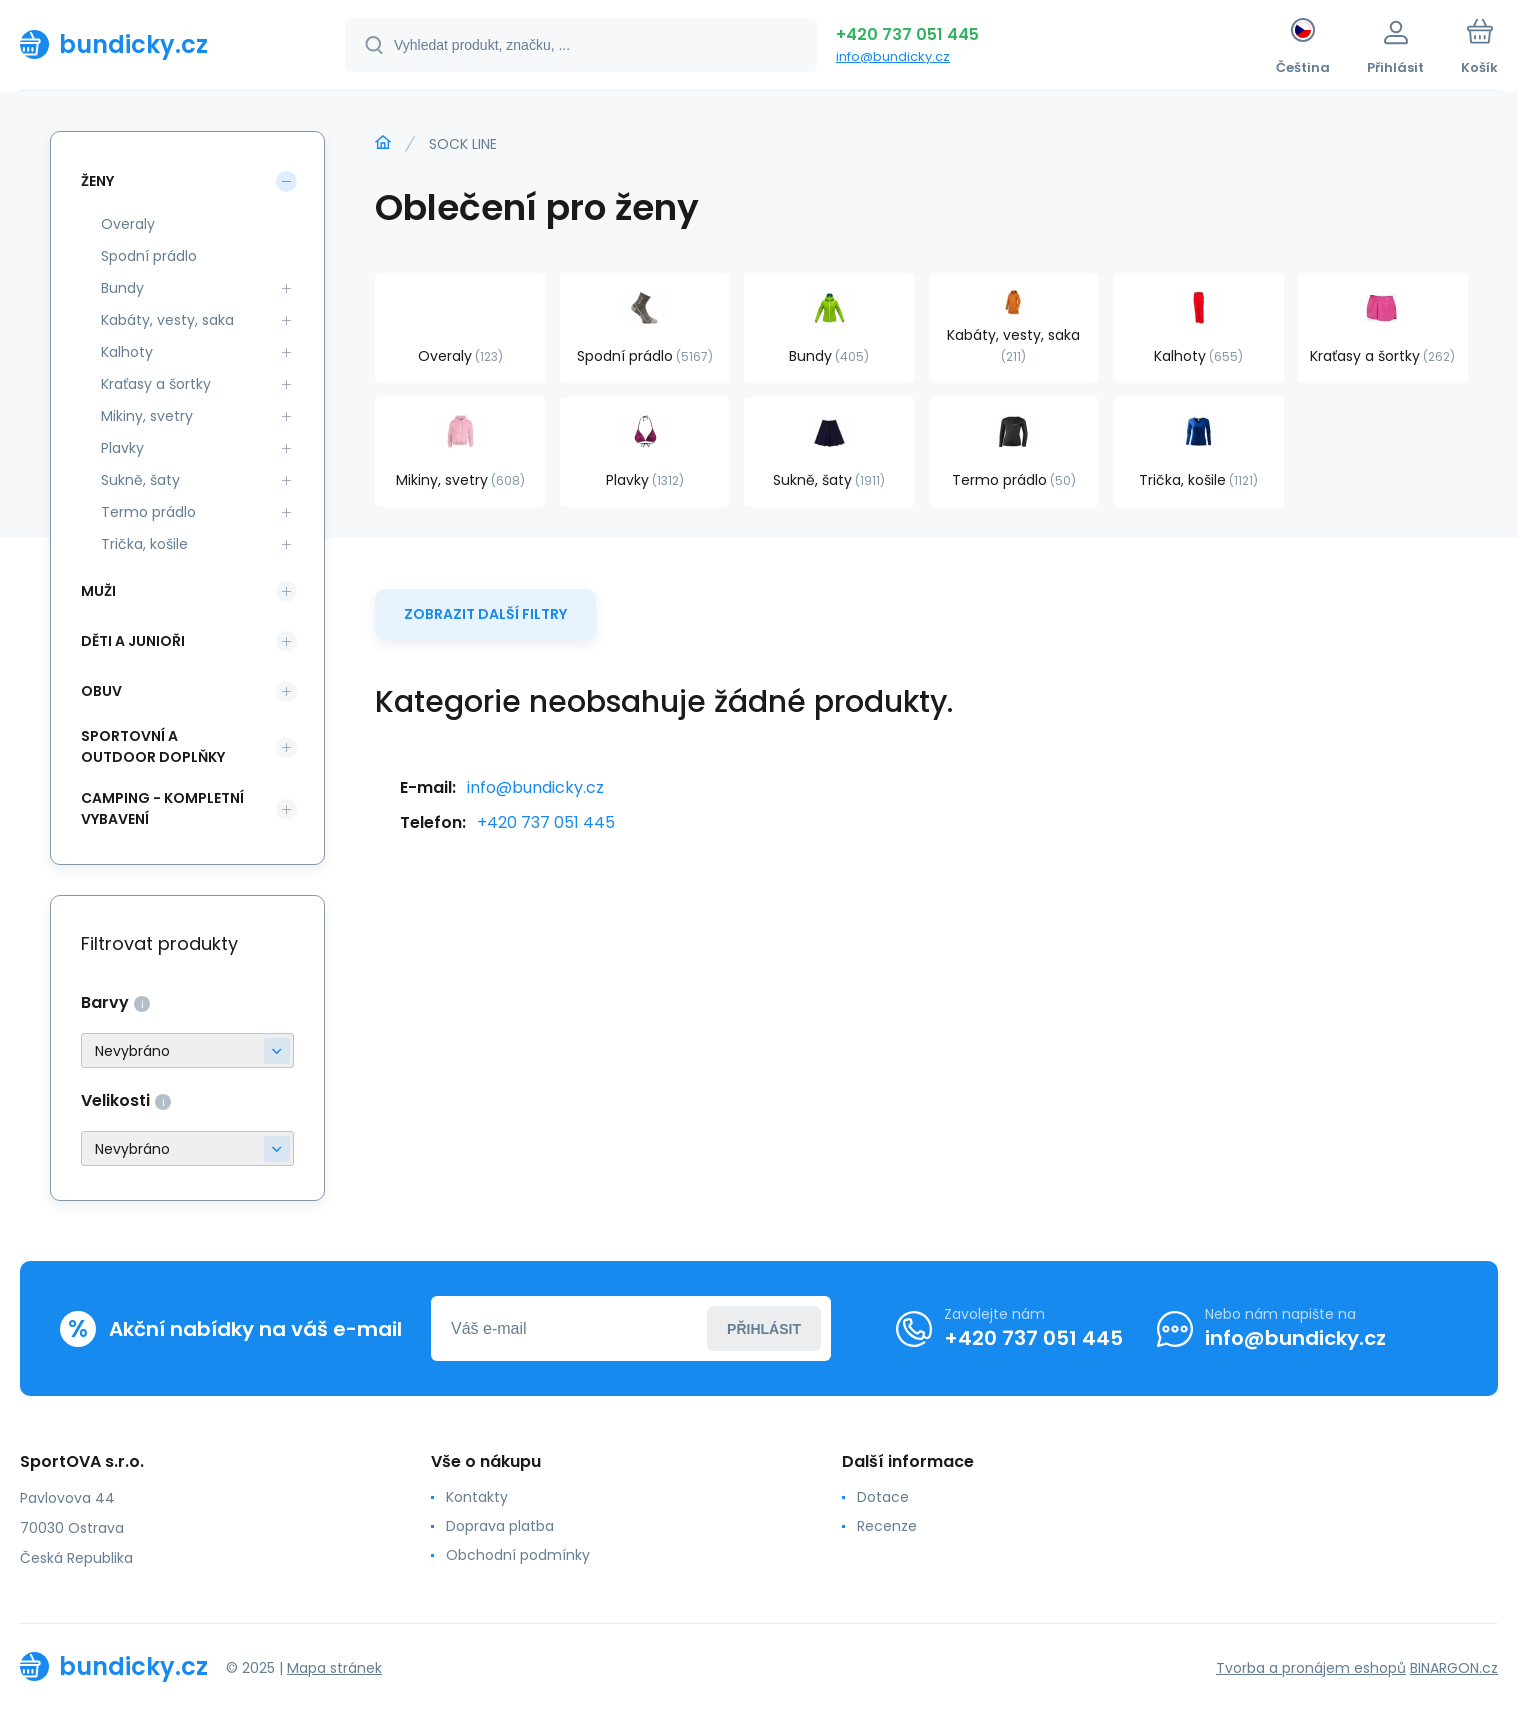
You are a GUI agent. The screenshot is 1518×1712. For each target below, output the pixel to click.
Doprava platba (500, 1526)
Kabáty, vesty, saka (167, 320)
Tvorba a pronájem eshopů (1311, 1668)
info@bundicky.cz (893, 56)
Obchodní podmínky (518, 1555)
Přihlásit (764, 1329)
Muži (98, 591)
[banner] (157, 44)
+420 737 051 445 (907, 34)
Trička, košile (144, 544)
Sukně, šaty (140, 480)
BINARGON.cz (1454, 1668)
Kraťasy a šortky (156, 384)
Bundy (122, 288)
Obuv (101, 691)
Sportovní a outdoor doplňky (153, 746)
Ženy (97, 181)
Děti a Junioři (133, 641)
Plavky (122, 448)
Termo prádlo (148, 512)
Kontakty (477, 1497)
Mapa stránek (334, 1668)
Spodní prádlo (149, 256)
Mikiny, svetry (147, 416)
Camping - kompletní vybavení (162, 808)
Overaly (128, 224)
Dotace (883, 1497)
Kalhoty (127, 352)
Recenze (887, 1526)
